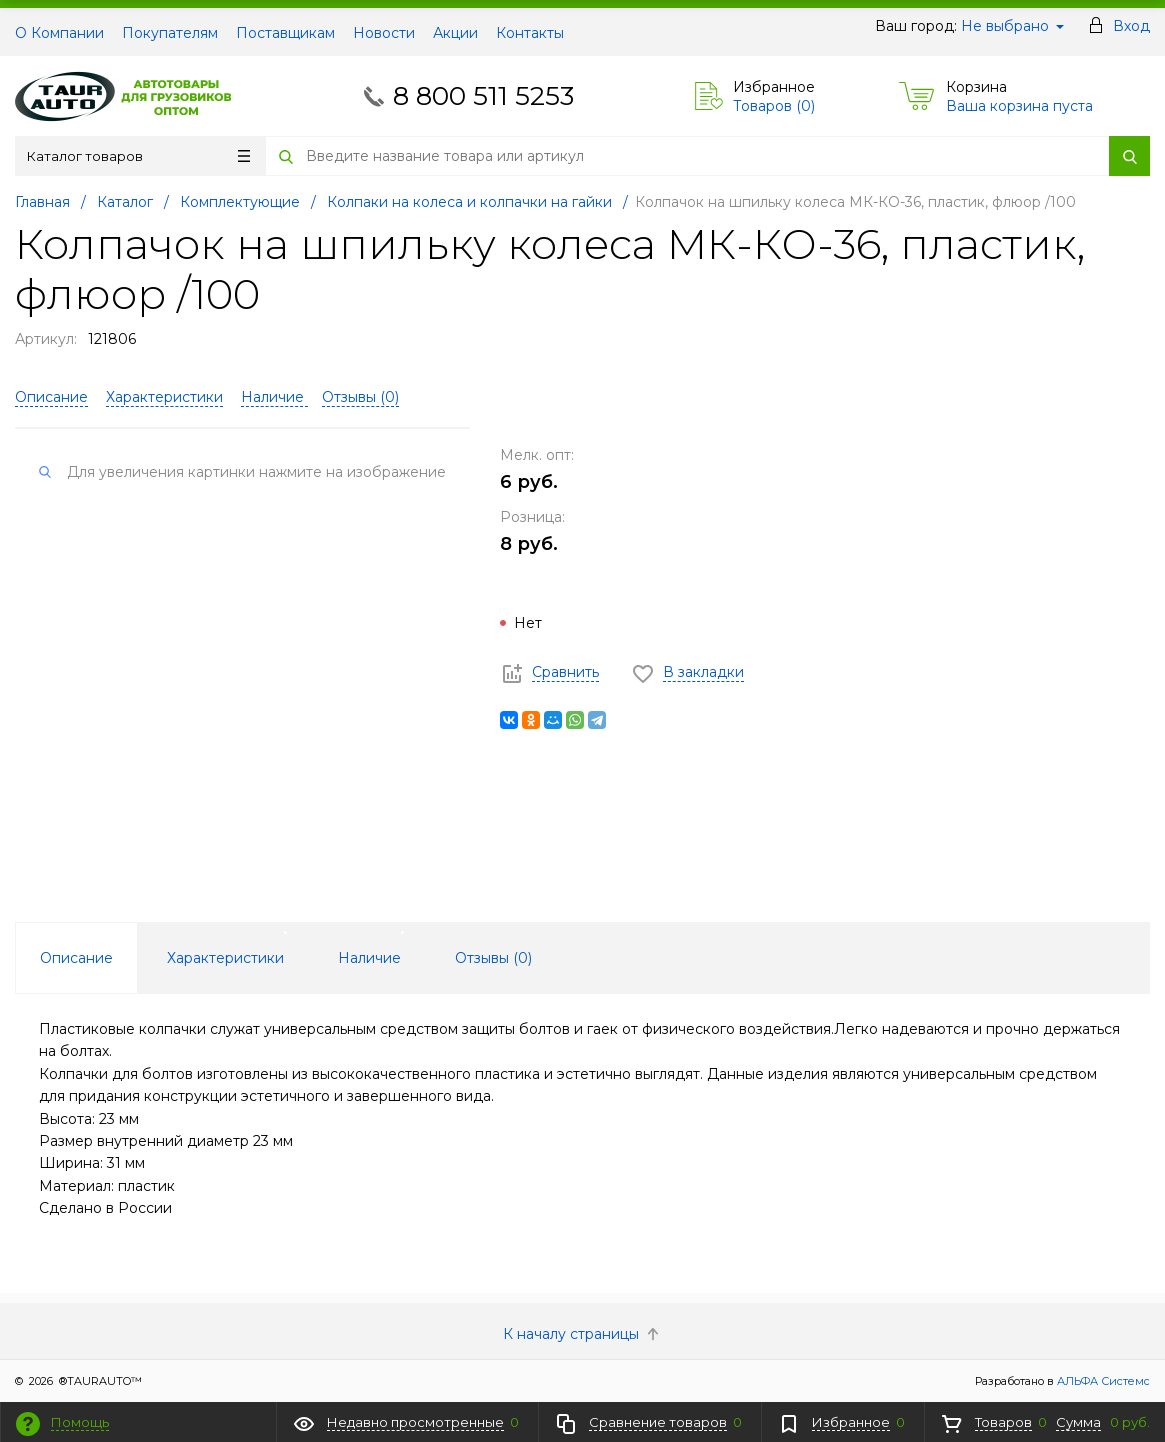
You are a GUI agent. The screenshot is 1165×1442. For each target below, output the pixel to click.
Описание (51, 397)
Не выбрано (1012, 26)
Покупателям (170, 33)
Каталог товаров (138, 156)
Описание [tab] (76, 958)
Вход (1131, 26)
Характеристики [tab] (225, 958)
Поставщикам (285, 33)
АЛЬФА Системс (1102, 1381)
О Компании (59, 33)
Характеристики (164, 397)
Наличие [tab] (369, 958)
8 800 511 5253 (483, 96)
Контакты (530, 33)
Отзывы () (360, 397)
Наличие (274, 397)
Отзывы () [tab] (493, 958)
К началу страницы (583, 1334)
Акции (455, 33)
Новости (384, 33)
